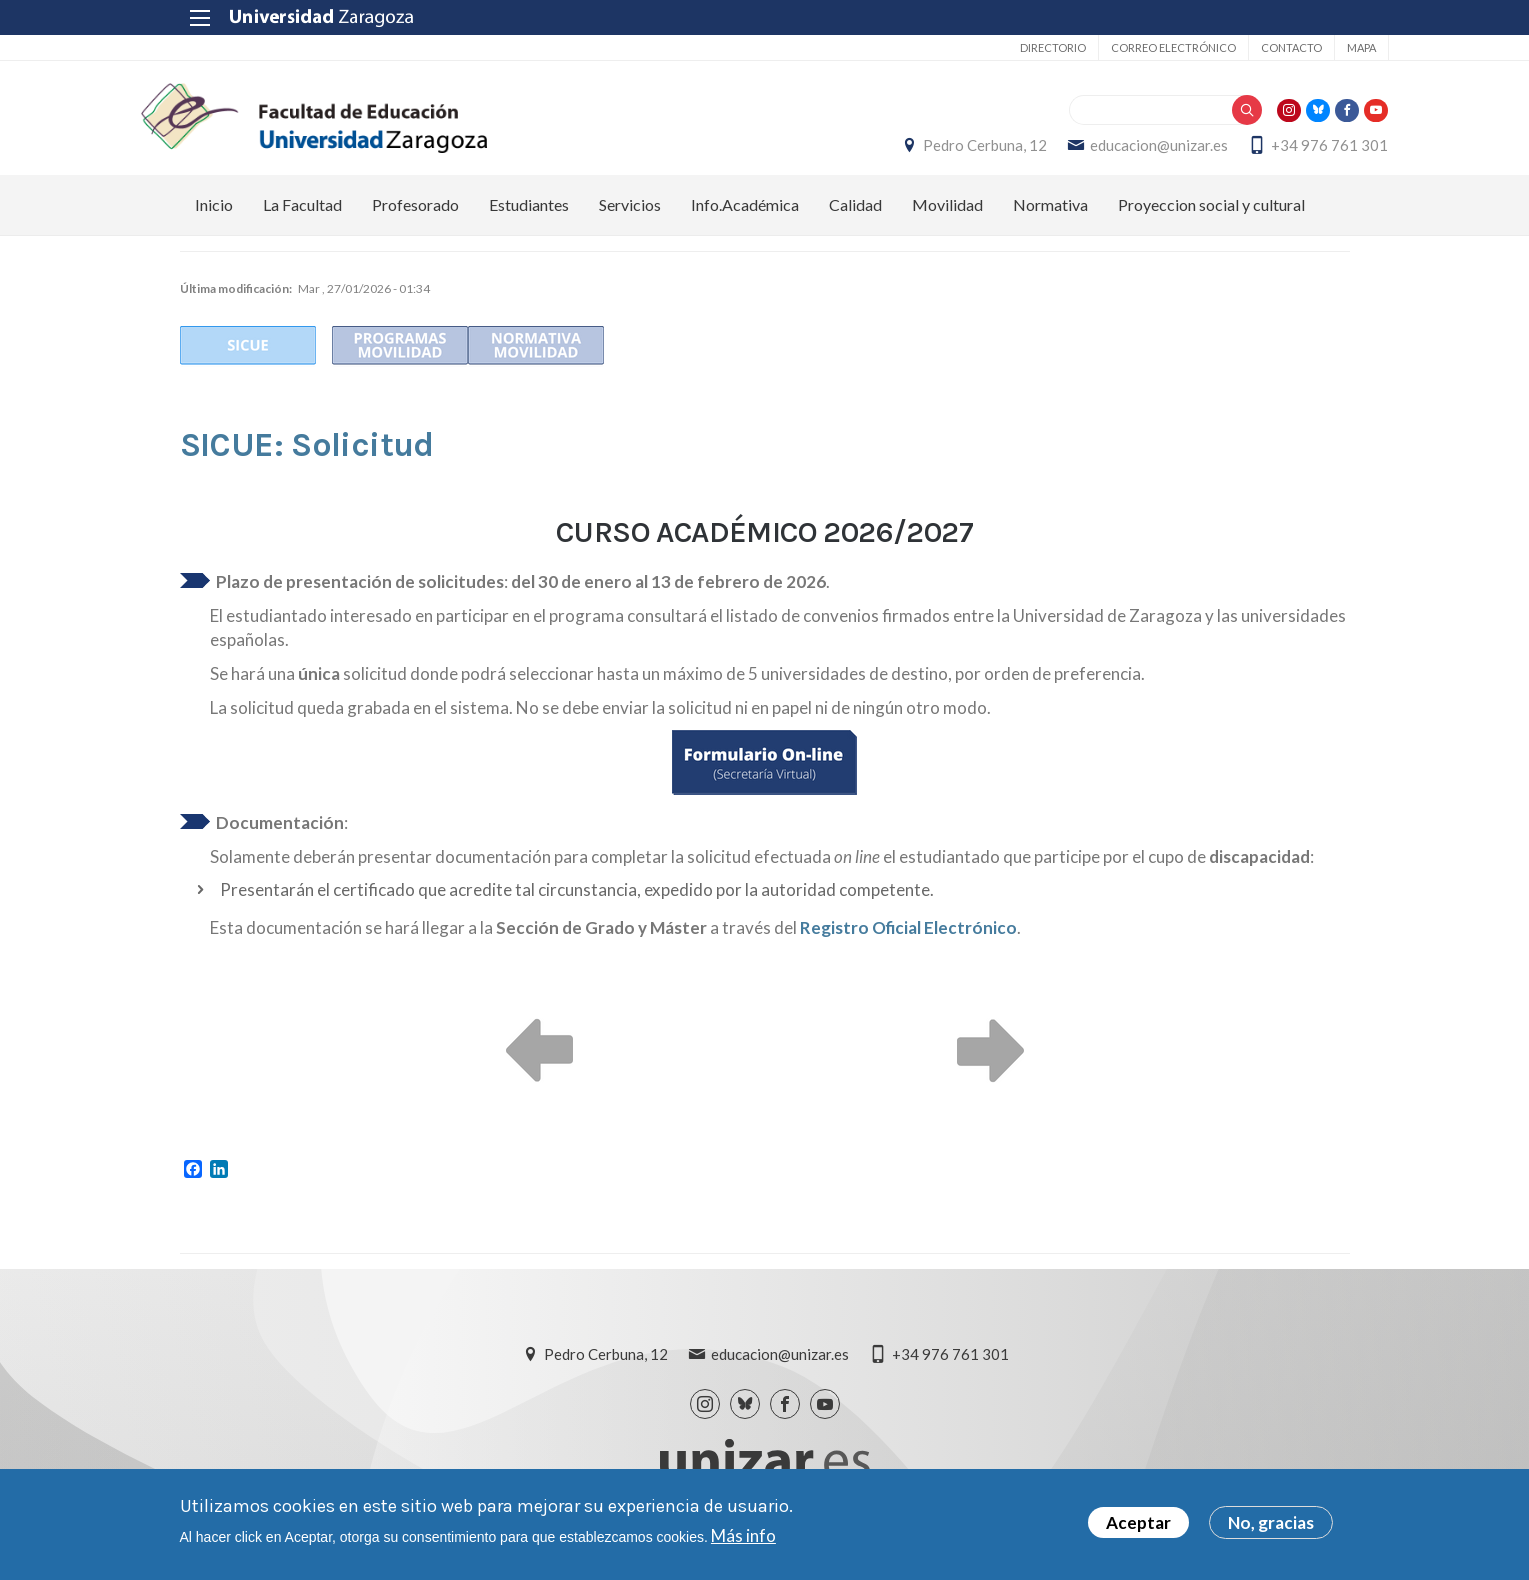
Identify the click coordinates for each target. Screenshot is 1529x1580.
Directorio (1014, 47)
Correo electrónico (1134, 47)
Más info (743, 1535)
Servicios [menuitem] (630, 215)
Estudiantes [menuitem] (529, 215)
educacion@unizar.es (1121, 151)
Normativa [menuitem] (1050, 215)
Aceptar (1138, 1523)
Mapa (1322, 47)
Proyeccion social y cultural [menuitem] (1211, 215)
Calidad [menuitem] (855, 215)
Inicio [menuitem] (214, 215)
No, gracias (1271, 1523)
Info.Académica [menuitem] (745, 215)
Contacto (1252, 47)
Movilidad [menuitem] (947, 215)
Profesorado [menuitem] (415, 215)
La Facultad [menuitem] (302, 215)
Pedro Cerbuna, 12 (947, 151)
